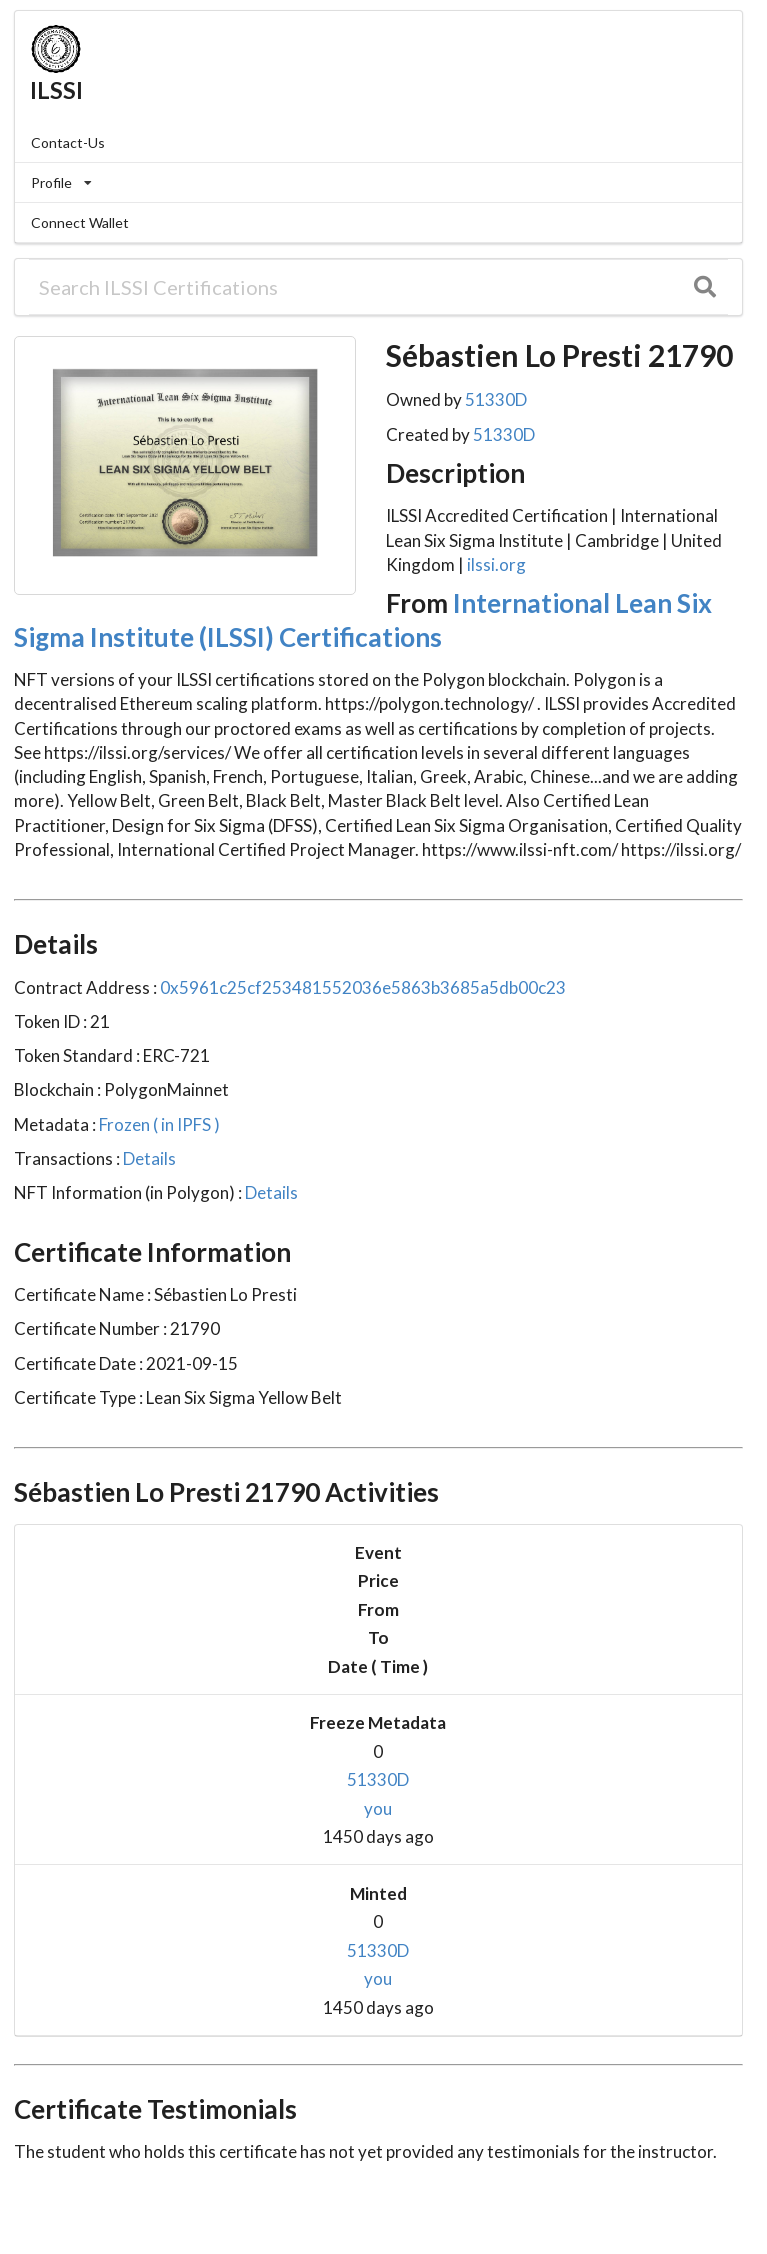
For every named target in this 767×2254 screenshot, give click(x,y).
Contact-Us (68, 142)
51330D (496, 399)
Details (148, 1158)
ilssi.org (496, 564)
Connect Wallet (80, 222)
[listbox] (378, 183)
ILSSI (56, 90)
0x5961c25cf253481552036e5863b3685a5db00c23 (361, 987)
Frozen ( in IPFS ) (158, 1124)
